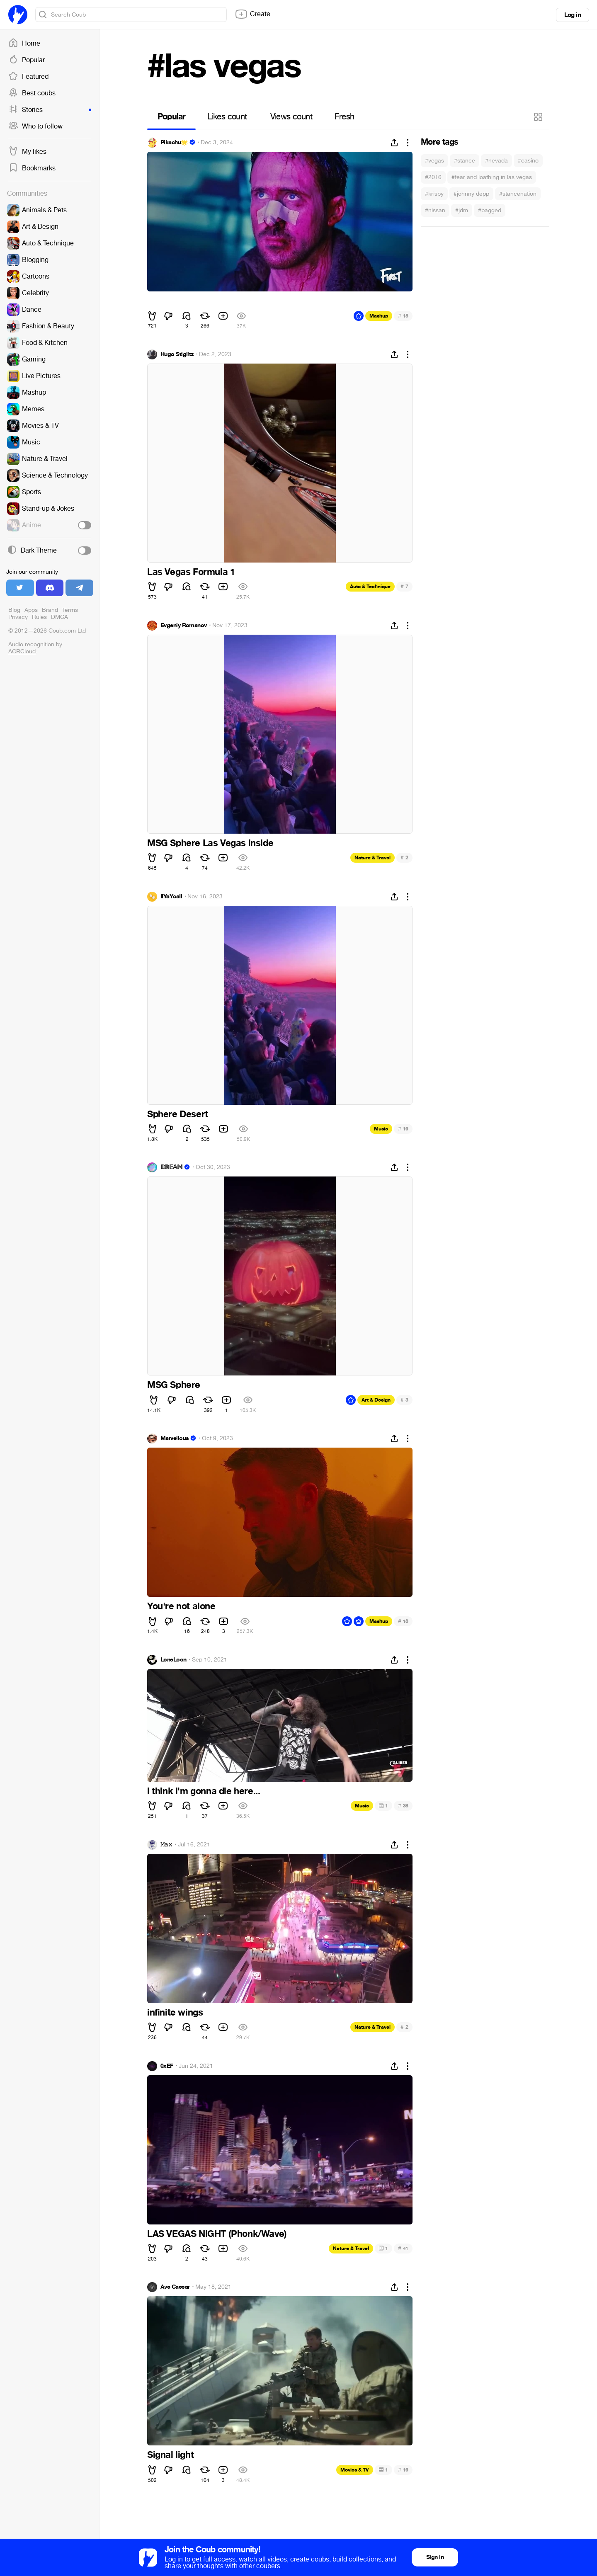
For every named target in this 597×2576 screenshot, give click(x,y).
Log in (572, 15)
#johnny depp (471, 194)
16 (403, 1129)
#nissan (435, 210)
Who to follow (35, 126)
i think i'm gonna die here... (203, 1791)
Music (381, 1128)
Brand (50, 610)
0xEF (166, 2066)
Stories (49, 110)
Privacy (18, 617)
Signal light (170, 2455)
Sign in (435, 2557)
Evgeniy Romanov (183, 625)
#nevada (496, 161)
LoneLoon (173, 1660)
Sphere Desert (177, 1114)
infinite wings (175, 2012)
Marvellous (174, 1438)
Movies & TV (354, 2470)
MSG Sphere (173, 1385)
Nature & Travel (372, 857)
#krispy (434, 194)
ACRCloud (22, 651)
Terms (70, 610)
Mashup (378, 316)
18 (403, 1621)
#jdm (461, 210)
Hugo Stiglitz (177, 354)
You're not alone (181, 1606)
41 (403, 2248)
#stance (464, 161)
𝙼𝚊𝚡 (166, 1845)
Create (252, 14)
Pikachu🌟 (174, 143)
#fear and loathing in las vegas (491, 177)
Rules (39, 617)
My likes (27, 152)
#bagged (489, 210)
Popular (26, 60)
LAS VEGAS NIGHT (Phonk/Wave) (217, 2234)
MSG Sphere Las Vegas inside (210, 843)
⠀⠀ (153, 301)
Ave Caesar (174, 2287)
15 (403, 316)
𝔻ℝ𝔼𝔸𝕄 (171, 1167)
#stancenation (517, 194)
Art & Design (376, 1400)
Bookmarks (32, 168)
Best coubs (32, 93)
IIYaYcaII (171, 897)
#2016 (433, 177)
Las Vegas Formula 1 (191, 572)
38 (403, 1806)
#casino (528, 161)
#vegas (434, 161)
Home (24, 43)
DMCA (59, 617)
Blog (14, 610)
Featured (28, 76)
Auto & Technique (370, 586)
